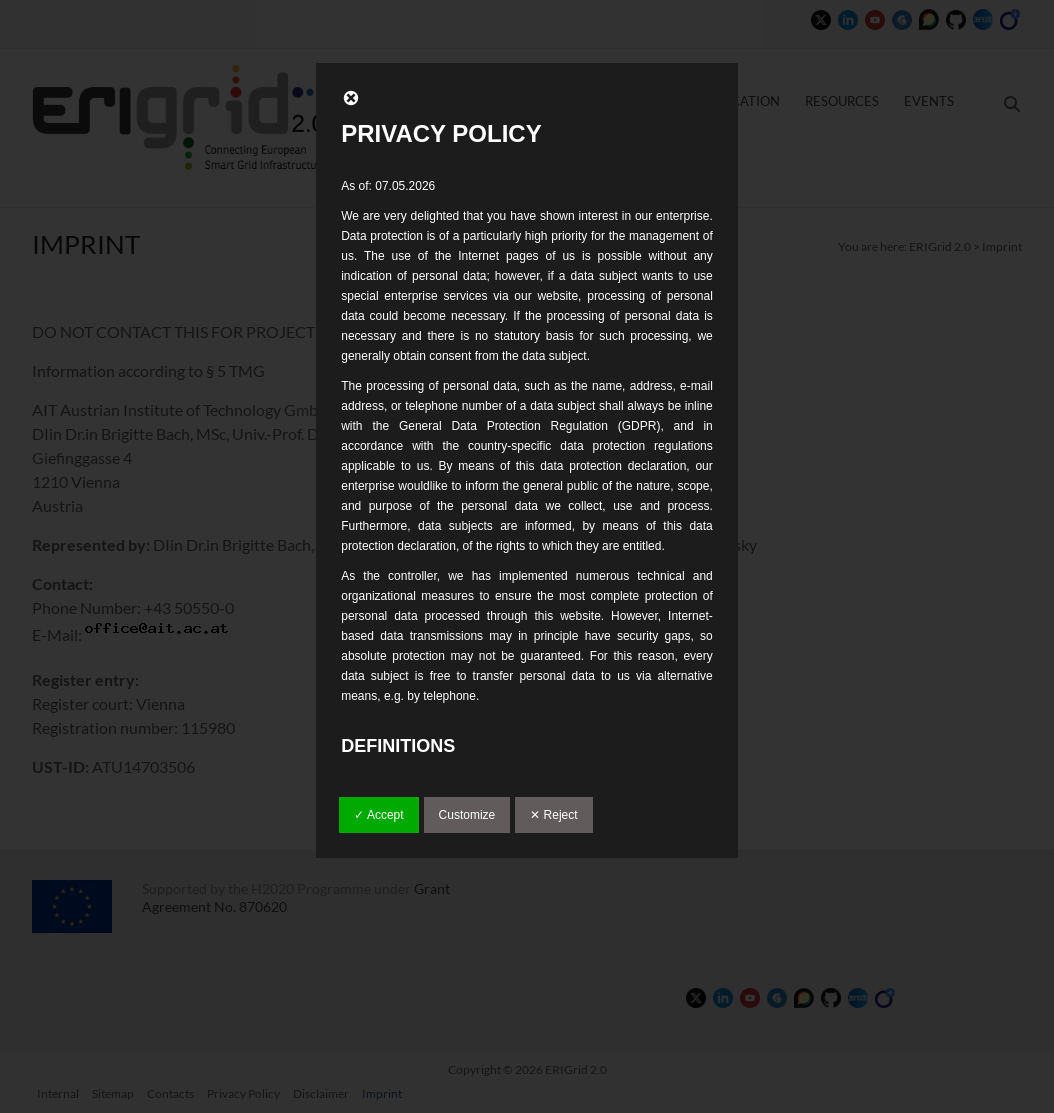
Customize (467, 815)
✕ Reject (553, 815)
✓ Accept (378, 815)
